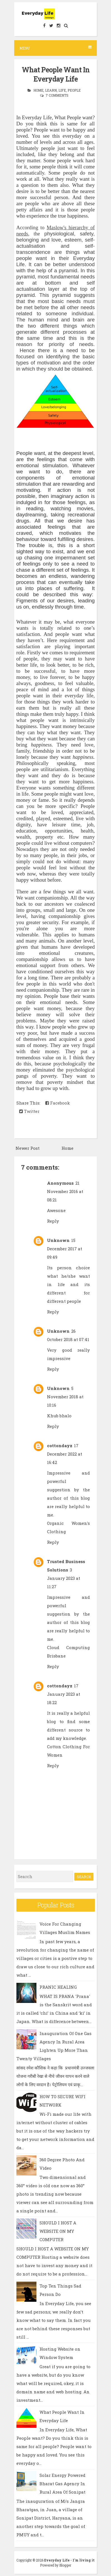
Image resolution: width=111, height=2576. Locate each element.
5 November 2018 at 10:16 (65, 1396)
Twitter (29, 1111)
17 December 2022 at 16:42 (64, 1454)
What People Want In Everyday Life (56, 74)
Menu (55, 48)
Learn (51, 90)
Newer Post (28, 1148)
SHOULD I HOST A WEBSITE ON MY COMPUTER (58, 2231)
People (74, 90)
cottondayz (59, 1445)
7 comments (57, 95)
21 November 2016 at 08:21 (65, 1191)
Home (38, 90)
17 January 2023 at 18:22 (63, 1694)
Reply (53, 1221)
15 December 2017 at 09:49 (64, 1248)
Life (62, 90)
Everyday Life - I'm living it (69, 2560)
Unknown (58, 1240)
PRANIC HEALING (58, 1987)
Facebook (57, 1103)
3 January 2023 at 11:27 (63, 1578)
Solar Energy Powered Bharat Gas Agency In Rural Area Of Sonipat (62, 2483)
